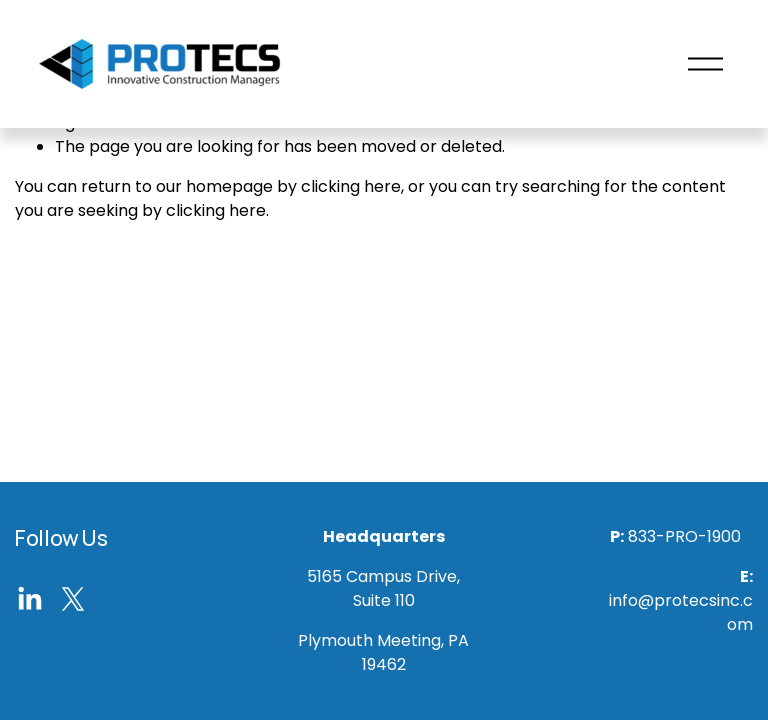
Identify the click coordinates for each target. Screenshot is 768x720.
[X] (73, 599)
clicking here (351, 186)
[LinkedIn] (29, 599)
